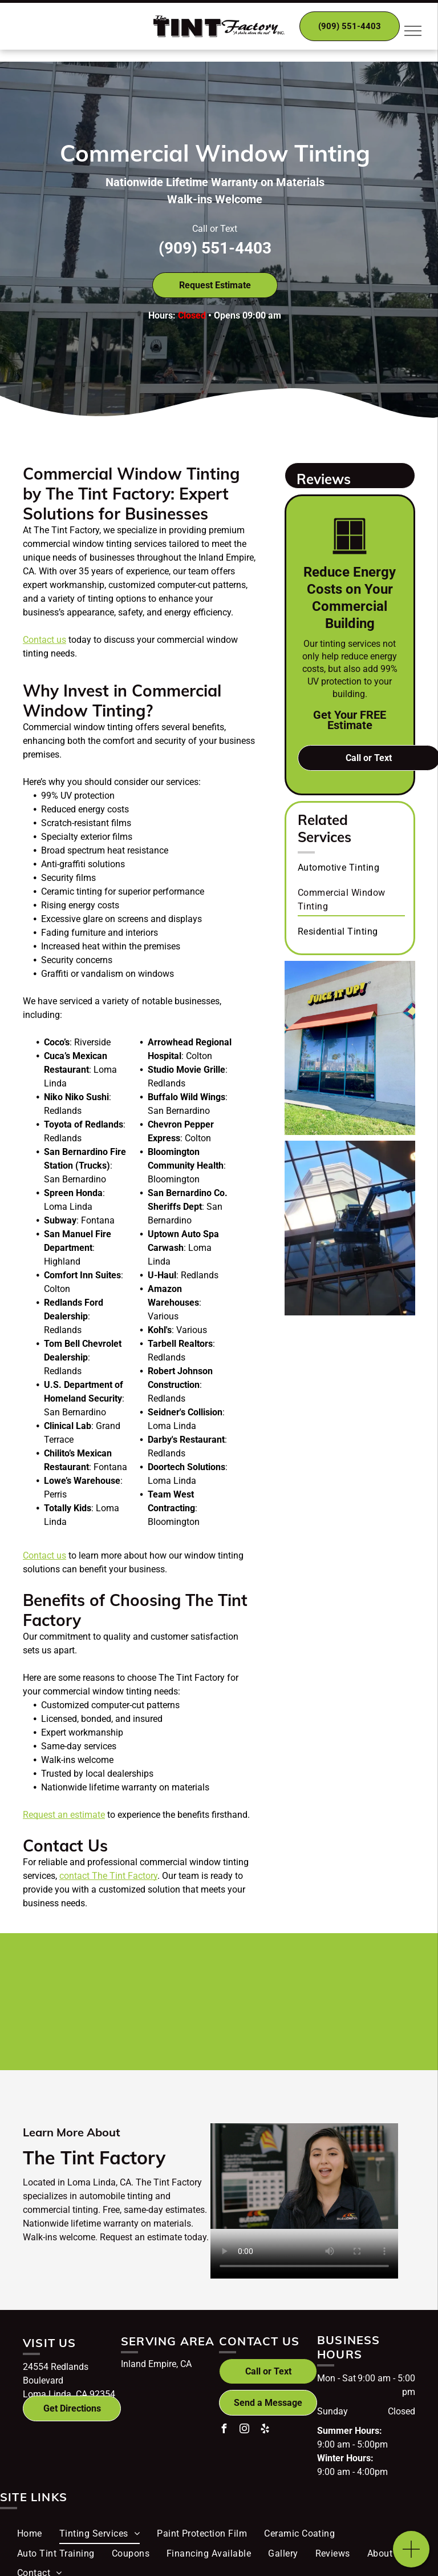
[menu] (413, 31)
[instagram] (244, 2430)
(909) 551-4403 (215, 248)
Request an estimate (64, 1814)
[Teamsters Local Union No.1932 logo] (285, 2028)
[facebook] (223, 2430)
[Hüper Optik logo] (153, 1975)
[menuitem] (351, 867)
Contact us (44, 639)
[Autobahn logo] (285, 1975)
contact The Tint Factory (108, 1875)
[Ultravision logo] (153, 2028)
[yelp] (264, 2430)
